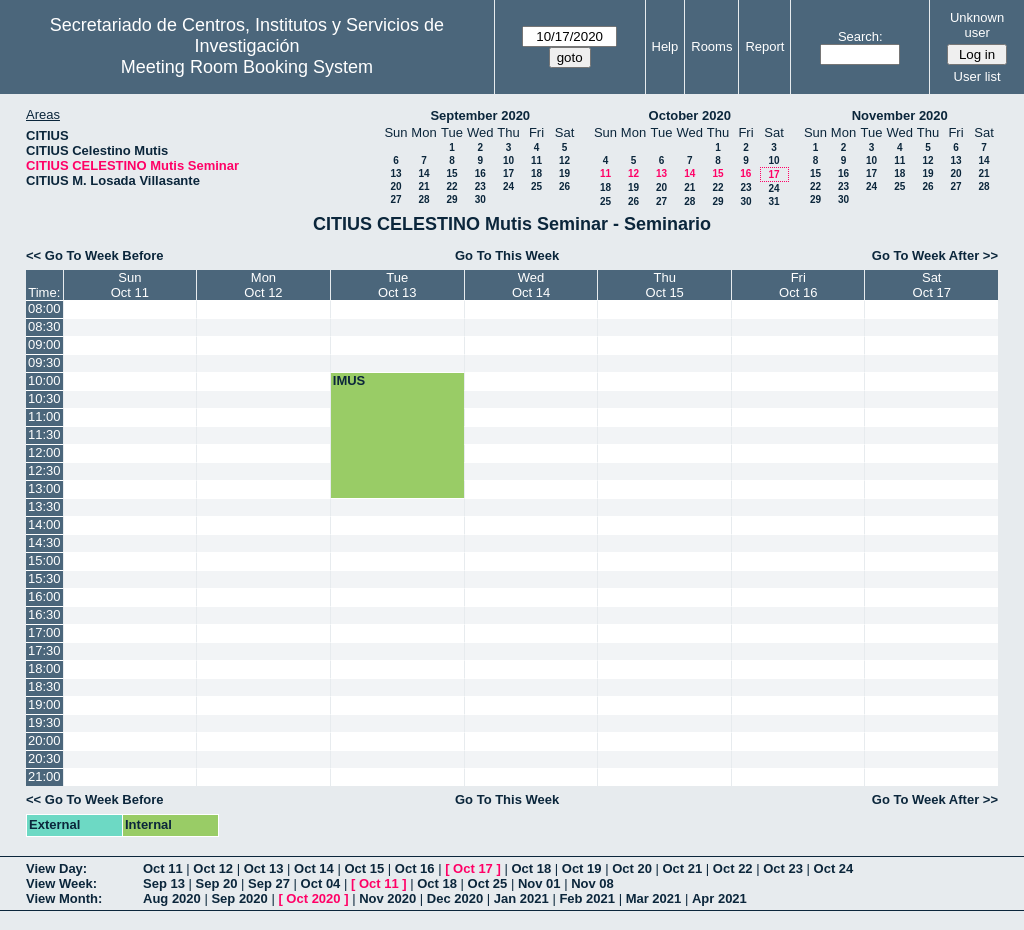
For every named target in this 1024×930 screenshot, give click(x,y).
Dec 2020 (455, 898)
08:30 (44, 326)
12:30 (44, 470)
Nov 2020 (387, 898)
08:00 (44, 308)
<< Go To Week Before (95, 255)
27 (395, 199)
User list (977, 76)
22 (451, 186)
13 (395, 173)
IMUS (349, 380)
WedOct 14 (531, 285)
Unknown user (977, 25)
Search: (860, 36)
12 (564, 160)
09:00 (44, 344)
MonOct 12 (263, 285)
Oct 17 (473, 868)
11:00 (44, 416)
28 (423, 199)
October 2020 (690, 115)
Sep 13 (164, 883)
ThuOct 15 (665, 285)
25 (536, 186)
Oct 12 (213, 868)
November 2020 (900, 115)
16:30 (44, 614)
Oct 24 (834, 868)
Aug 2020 (172, 898)
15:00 (44, 560)
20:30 (44, 758)
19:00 (44, 704)
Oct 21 (683, 868)
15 (451, 173)
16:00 (44, 596)
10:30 (44, 398)
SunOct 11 (130, 285)
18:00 (44, 668)
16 (480, 173)
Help (665, 46)
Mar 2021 (654, 898)
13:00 (44, 488)
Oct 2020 (313, 898)
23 (480, 186)
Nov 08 (592, 883)
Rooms (711, 46)
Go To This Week (507, 255)
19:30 (44, 722)
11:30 (44, 434)
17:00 (44, 632)
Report (764, 46)
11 (536, 160)
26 (564, 186)
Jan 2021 (521, 898)
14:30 (44, 542)
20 (395, 186)
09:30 (44, 362)
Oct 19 (582, 868)
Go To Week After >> (935, 255)
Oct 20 (632, 868)
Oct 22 (733, 868)
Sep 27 (269, 883)
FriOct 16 (798, 285)
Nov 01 (539, 883)
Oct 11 (163, 868)
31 (773, 201)
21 (423, 186)
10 (508, 160)
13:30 (44, 506)
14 (423, 173)
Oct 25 (488, 883)
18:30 (44, 686)
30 (480, 199)
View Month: (64, 898)
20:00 (44, 740)
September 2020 (480, 115)
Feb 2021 (587, 898)
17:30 (44, 650)
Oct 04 (321, 883)
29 (451, 199)
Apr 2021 (719, 898)
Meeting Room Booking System (247, 67)
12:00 (44, 452)
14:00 (44, 524)
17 (508, 173)
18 (536, 173)
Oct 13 (264, 868)
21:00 (44, 776)
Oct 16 (415, 868)
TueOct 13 (397, 285)
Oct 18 (531, 868)
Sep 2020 (239, 898)
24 (508, 186)
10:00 (44, 380)
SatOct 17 (932, 285)
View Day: (56, 868)
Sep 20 (217, 883)
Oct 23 (783, 868)
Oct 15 (364, 868)
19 (564, 173)
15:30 (44, 578)
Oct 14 (314, 868)
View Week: (61, 883)
